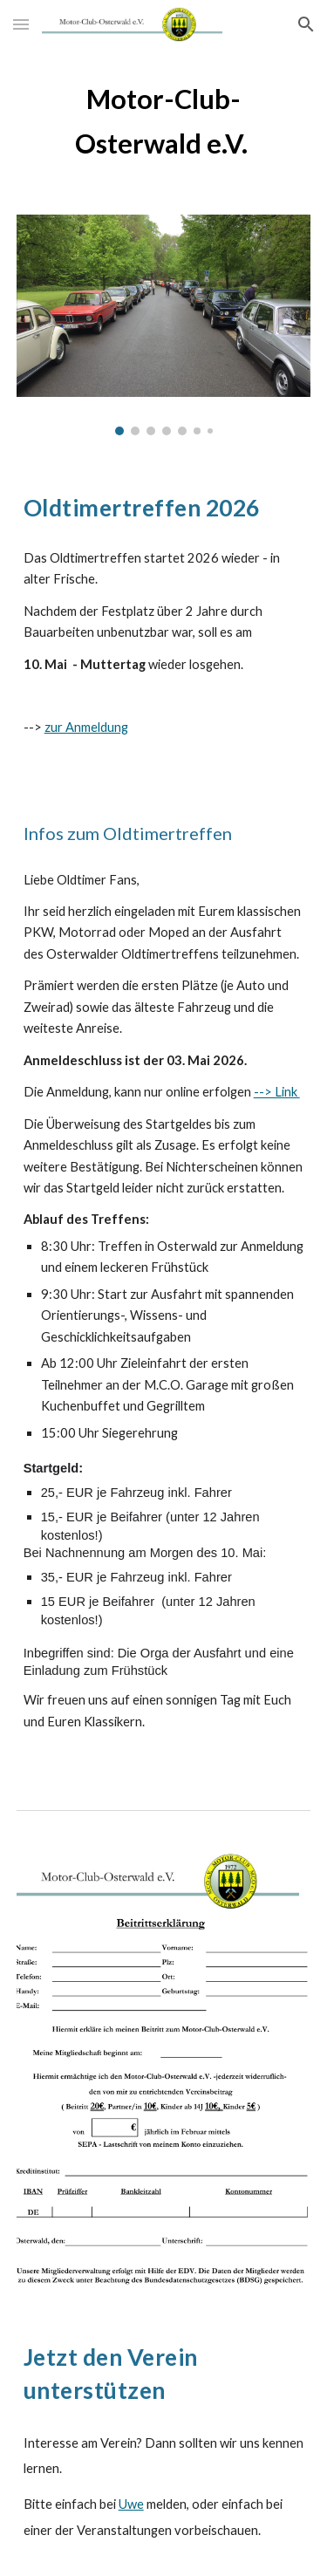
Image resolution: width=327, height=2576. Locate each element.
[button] (21, 24)
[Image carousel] (164, 325)
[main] (164, 121)
